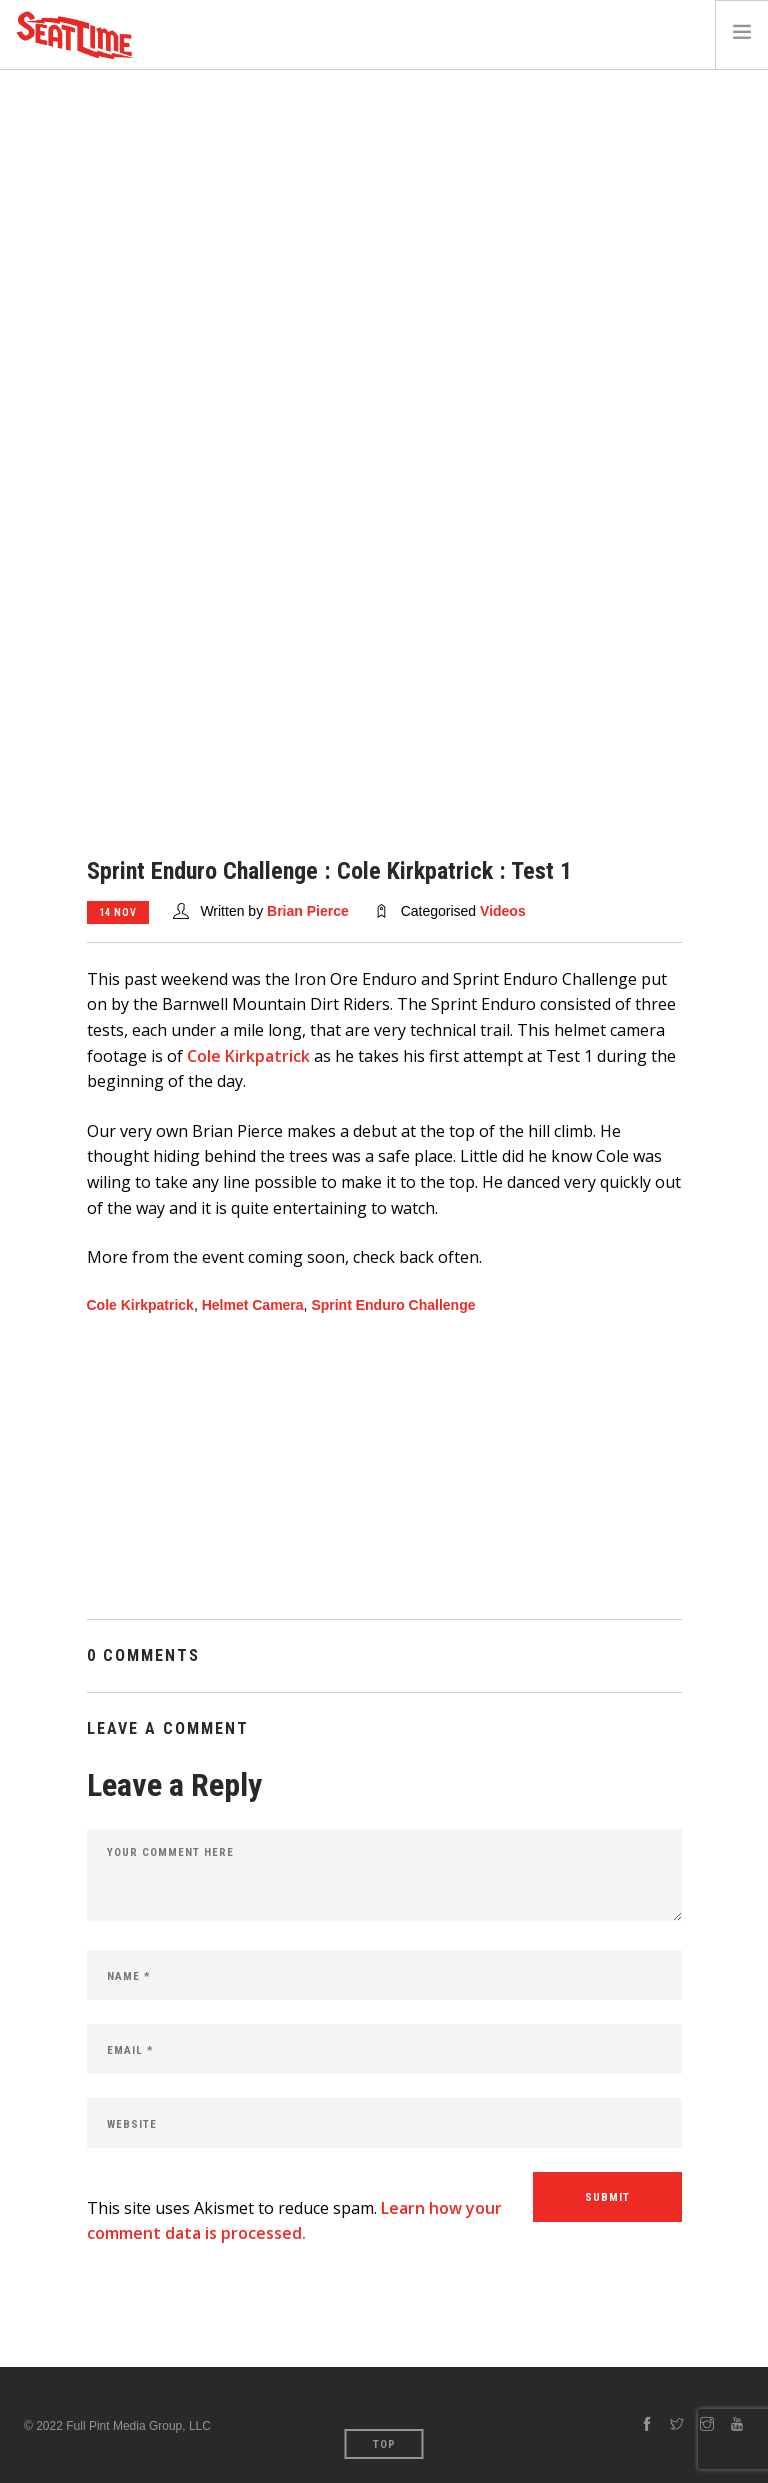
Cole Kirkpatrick (248, 1056)
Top (384, 2444)
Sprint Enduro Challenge (393, 1305)
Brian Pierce (308, 911)
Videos (503, 911)
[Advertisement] (384, 220)
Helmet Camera (253, 1305)
